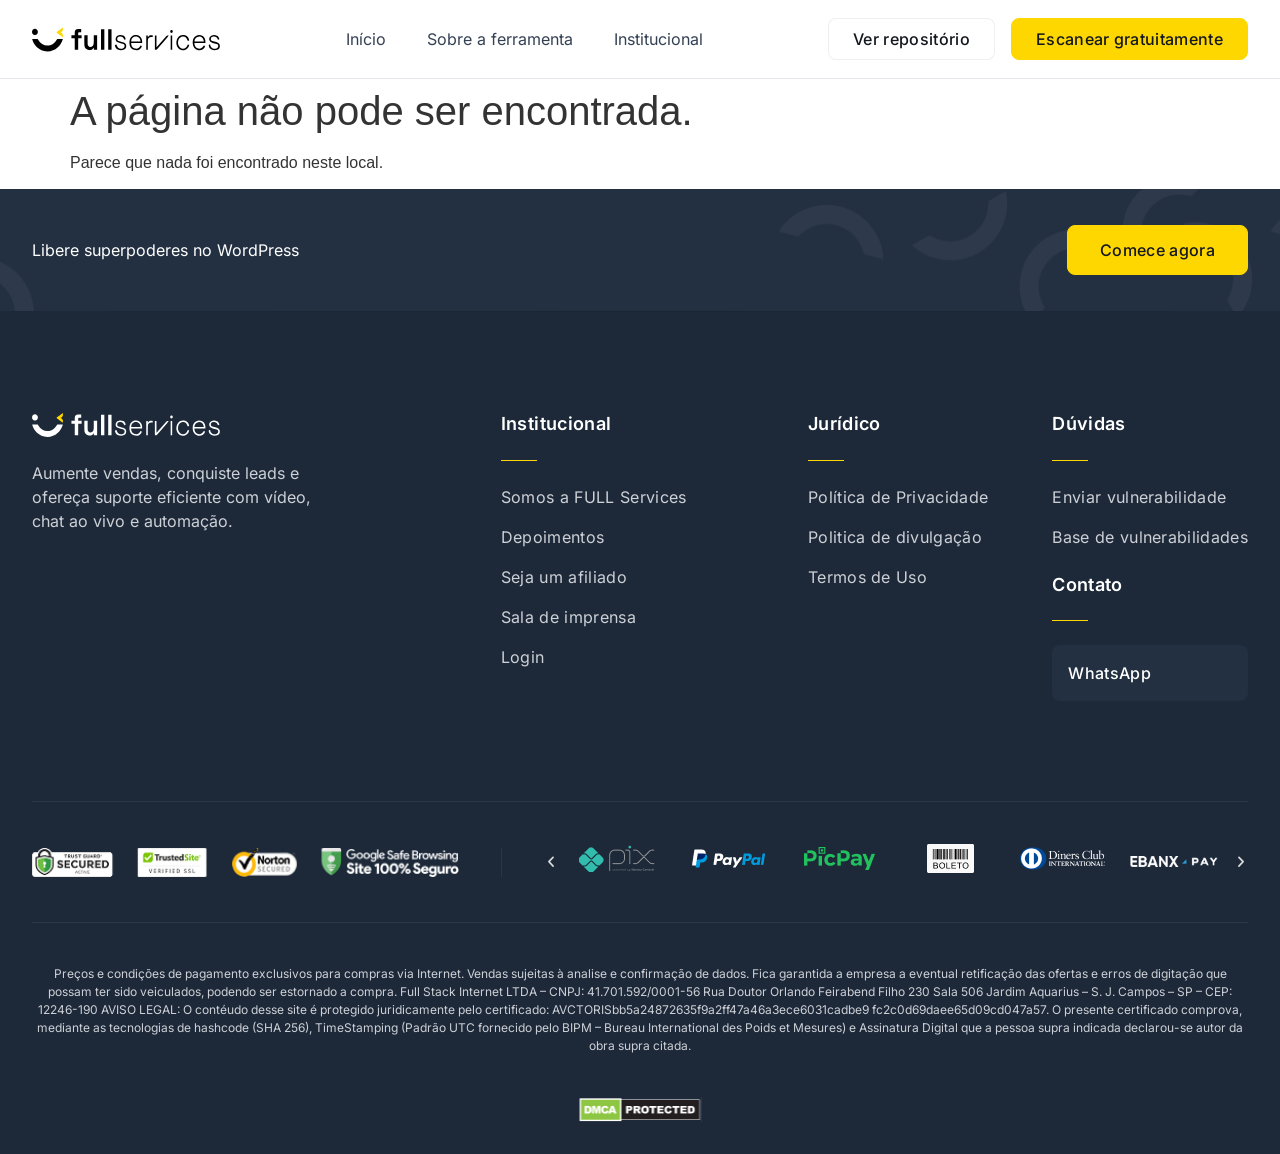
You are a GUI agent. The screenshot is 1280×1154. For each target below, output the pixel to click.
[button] (551, 862)
